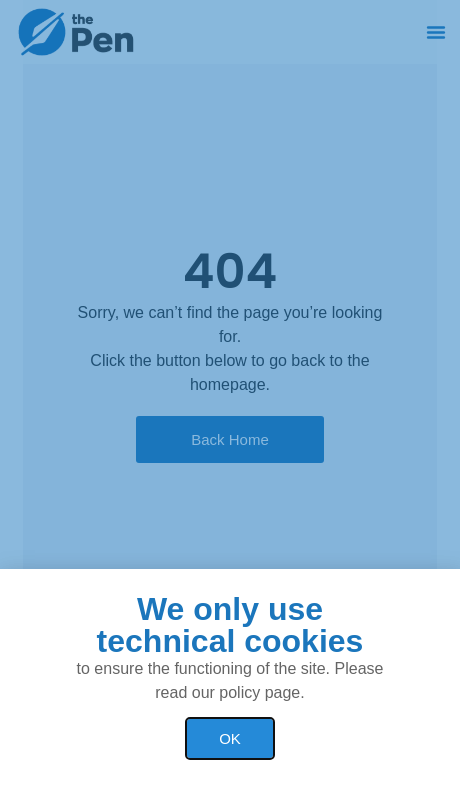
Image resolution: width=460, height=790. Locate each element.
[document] (230, 395)
